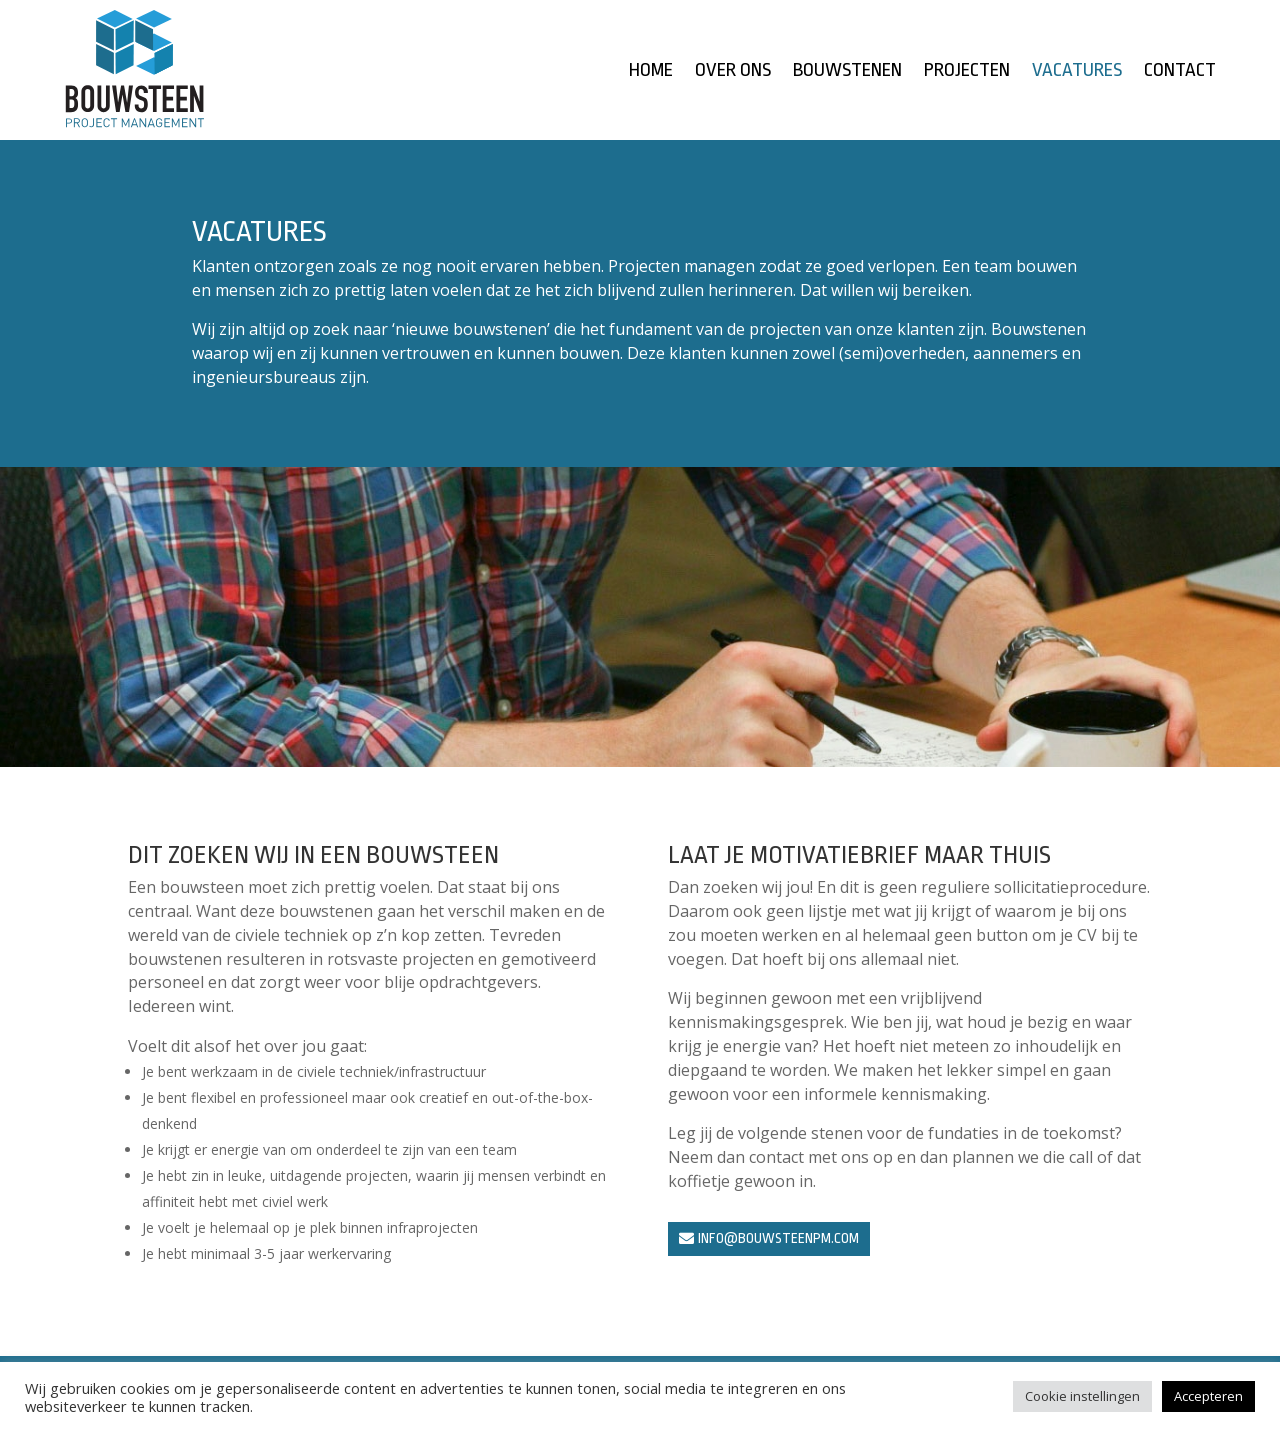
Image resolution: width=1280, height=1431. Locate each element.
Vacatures (1077, 72)
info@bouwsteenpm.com (778, 1238)
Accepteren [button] (1208, 1396)
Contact (1180, 72)
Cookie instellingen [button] (1082, 1396)
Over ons (733, 72)
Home (651, 72)
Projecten (967, 72)
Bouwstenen (847, 72)
